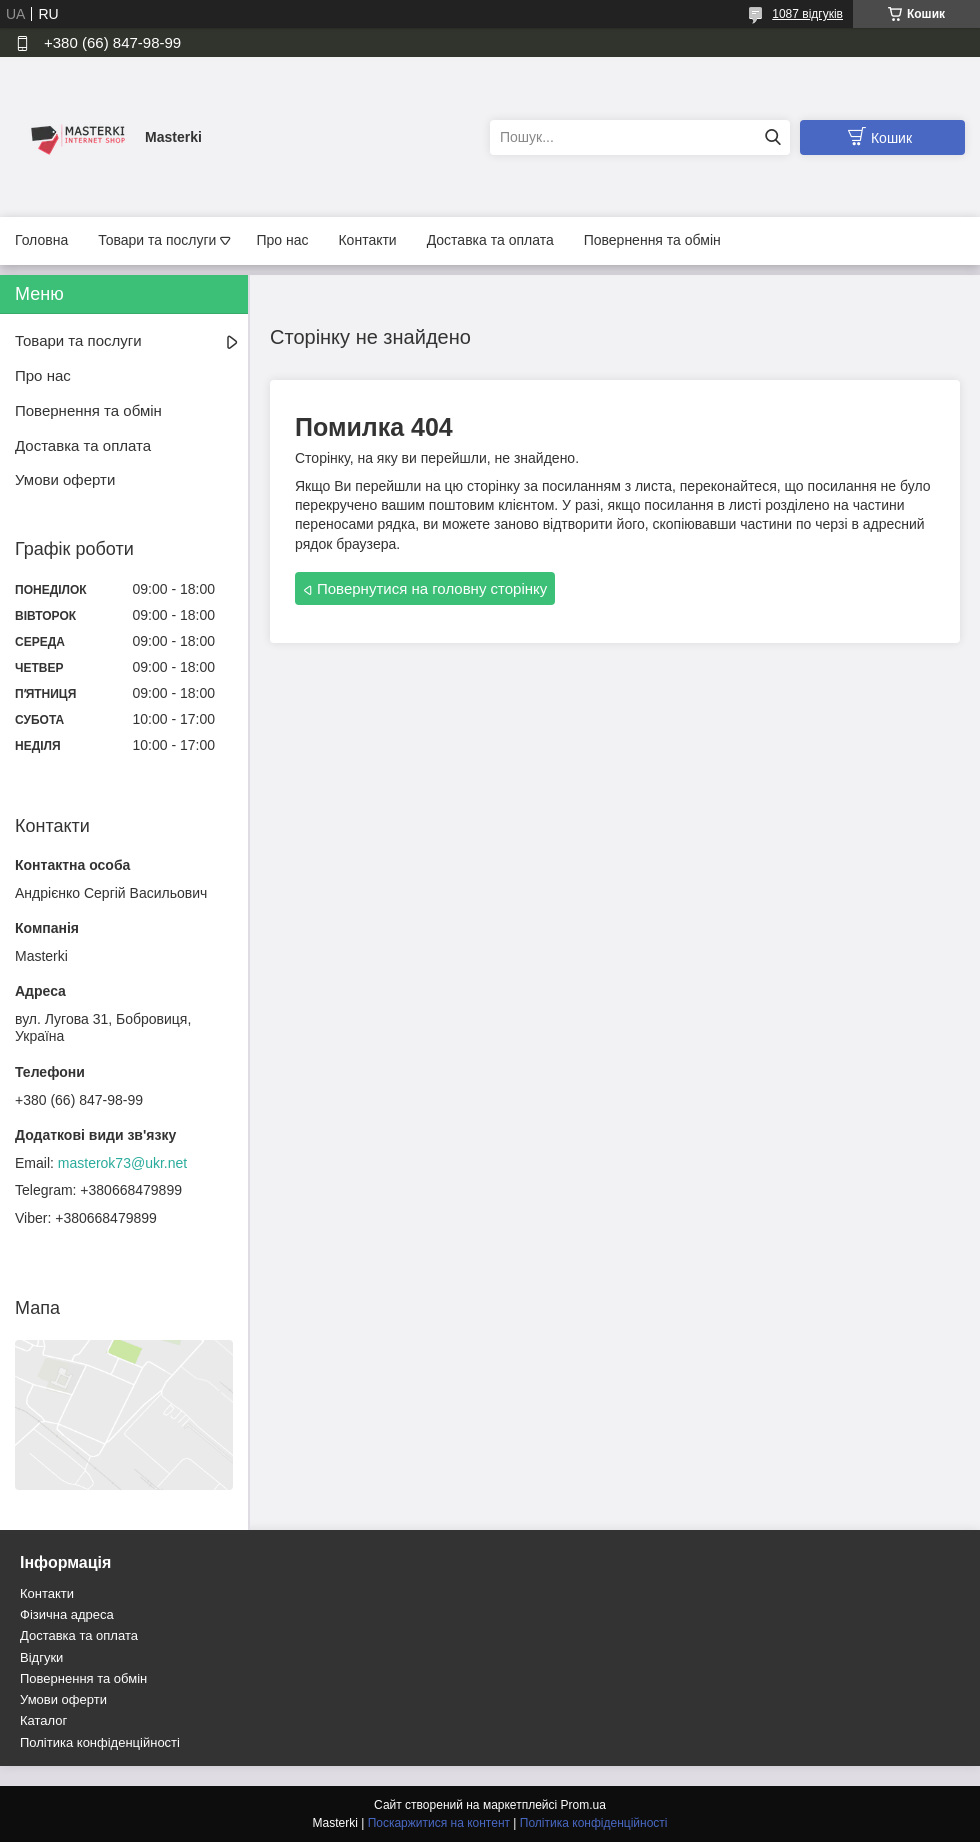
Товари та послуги (157, 240)
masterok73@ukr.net (122, 1163)
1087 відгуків (807, 14)
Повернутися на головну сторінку (432, 588)
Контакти (367, 240)
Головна (41, 240)
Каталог (43, 1720)
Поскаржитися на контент (439, 1823)
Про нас (282, 240)
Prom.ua (583, 1805)
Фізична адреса (67, 1614)
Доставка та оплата (490, 240)
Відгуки (41, 1657)
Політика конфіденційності (100, 1742)
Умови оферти (65, 479)
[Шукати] (772, 137)
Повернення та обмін (652, 240)
